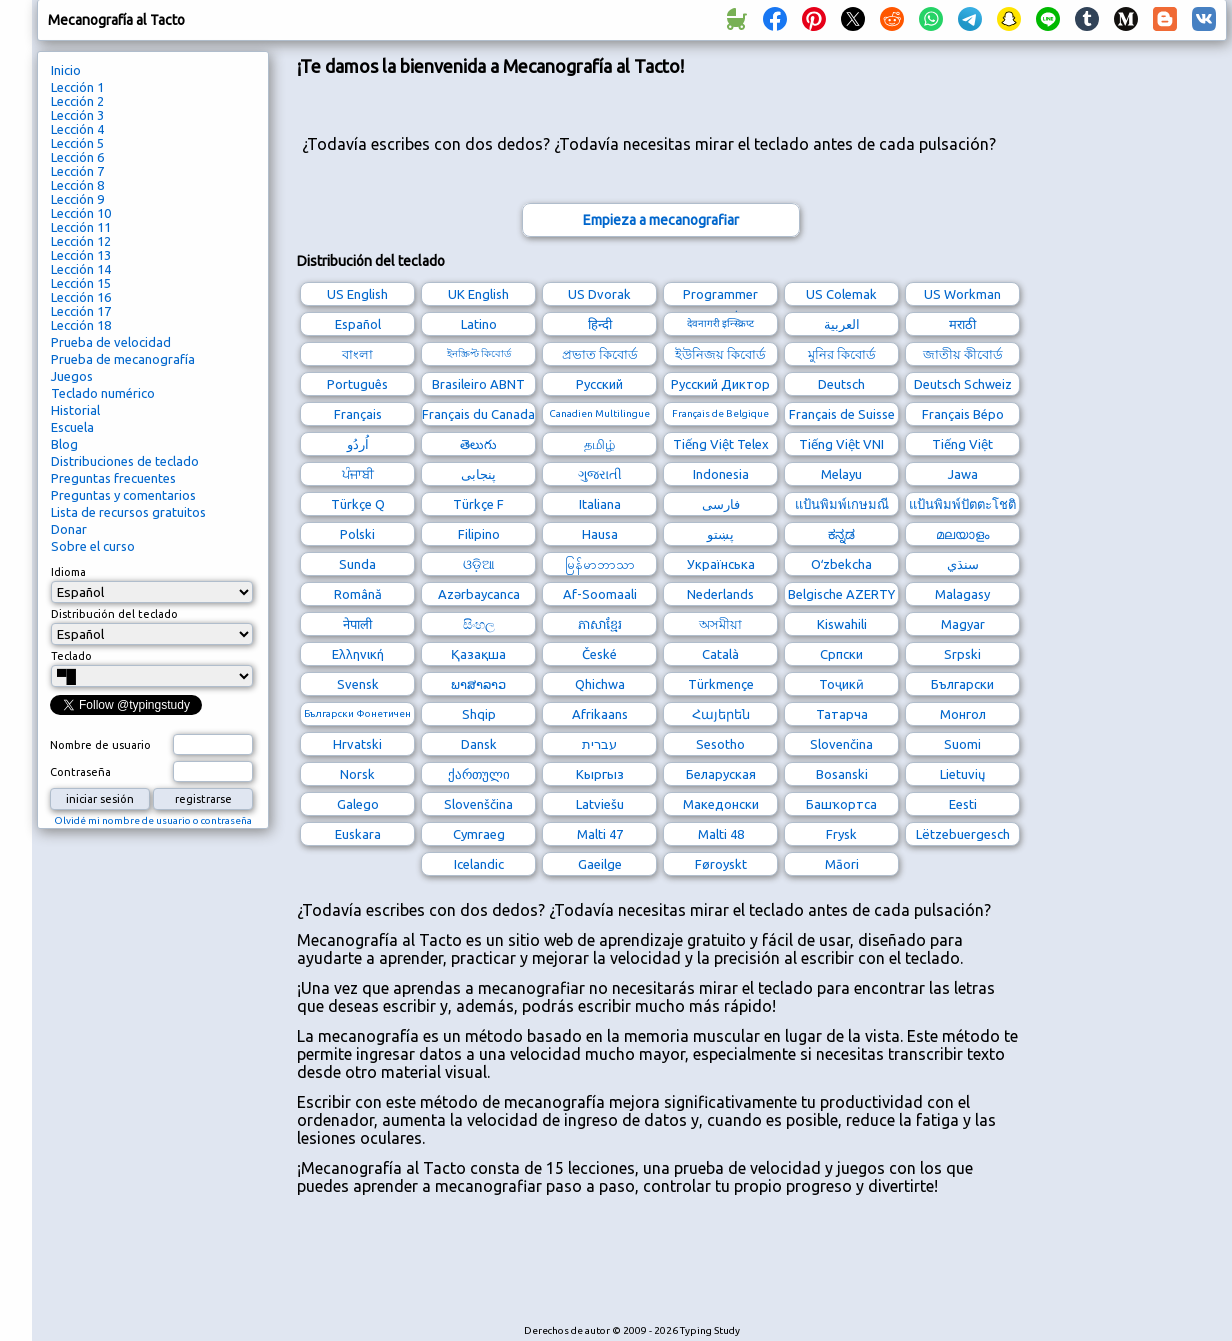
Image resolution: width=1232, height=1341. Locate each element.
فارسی (721, 504)
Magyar (963, 624)
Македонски (721, 804)
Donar (69, 529)
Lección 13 (81, 255)
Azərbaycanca (479, 594)
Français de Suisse (842, 414)
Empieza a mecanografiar (661, 220)
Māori (842, 864)
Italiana (600, 504)
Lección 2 (77, 101)
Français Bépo (963, 414)
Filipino (479, 534)
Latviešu (600, 804)
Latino (479, 324)
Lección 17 (81, 311)
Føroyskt (721, 864)
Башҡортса (841, 804)
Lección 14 (81, 269)
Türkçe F (478, 504)
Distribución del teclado (114, 614)
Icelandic (479, 864)
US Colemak (841, 294)
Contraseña (80, 772)
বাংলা (357, 354)
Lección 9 (77, 199)
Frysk (841, 834)
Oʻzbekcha (841, 564)
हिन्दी (600, 324)
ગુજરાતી (600, 474)
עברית (599, 744)
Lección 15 (81, 283)
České (599, 654)
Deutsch (841, 384)
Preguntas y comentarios (123, 495)
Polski (357, 534)
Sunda (357, 564)
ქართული (479, 774)
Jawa (963, 474)
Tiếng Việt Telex (721, 444)
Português (357, 384)
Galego (358, 804)
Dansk (479, 744)
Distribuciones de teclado (125, 461)
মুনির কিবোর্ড (842, 354)
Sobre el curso (93, 546)
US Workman (962, 294)
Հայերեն (721, 714)
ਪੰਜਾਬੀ (358, 474)
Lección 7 (77, 171)
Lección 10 (81, 213)
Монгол (963, 714)
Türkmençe (721, 684)
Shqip (479, 714)
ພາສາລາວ (478, 684)
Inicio (66, 70)
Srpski (962, 654)
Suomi (962, 744)
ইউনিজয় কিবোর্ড (720, 354)
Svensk (358, 684)
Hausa (600, 534)
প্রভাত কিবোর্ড (600, 354)
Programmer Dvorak (720, 296)
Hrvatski (357, 744)
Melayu (841, 474)
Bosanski (842, 774)
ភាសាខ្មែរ (600, 624)
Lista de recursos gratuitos (128, 512)
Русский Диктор (720, 384)
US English (357, 294)
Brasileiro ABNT (478, 384)
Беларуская (721, 774)
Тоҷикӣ (841, 684)
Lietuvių (962, 774)
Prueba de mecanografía (123, 359)
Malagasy (962, 594)
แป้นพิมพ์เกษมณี (842, 504)
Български (962, 684)
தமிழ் (599, 444)
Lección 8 (77, 185)
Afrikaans (600, 714)
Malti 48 (721, 834)
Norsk (357, 774)
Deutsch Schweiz (963, 384)
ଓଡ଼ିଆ (479, 564)
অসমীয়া (720, 624)
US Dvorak (599, 294)
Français (358, 414)
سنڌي (963, 564)
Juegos (72, 376)
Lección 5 (77, 143)
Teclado (71, 656)
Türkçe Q (358, 504)
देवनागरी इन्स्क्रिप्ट (720, 323)
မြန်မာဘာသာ (600, 564)
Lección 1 (77, 87)
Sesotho (720, 744)
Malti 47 (600, 834)
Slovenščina (478, 804)
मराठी (962, 324)
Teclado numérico (103, 393)
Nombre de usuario (100, 745)
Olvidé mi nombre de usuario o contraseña (153, 820)
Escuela (72, 427)
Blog (64, 444)
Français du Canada (478, 414)
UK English (478, 294)
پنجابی (478, 474)
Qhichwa (600, 684)
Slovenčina (841, 744)
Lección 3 (77, 115)
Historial (75, 410)
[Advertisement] (661, 1270)
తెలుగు (478, 444)
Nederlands (720, 594)
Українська (721, 564)
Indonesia (721, 474)
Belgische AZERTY (841, 594)
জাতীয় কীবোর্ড (963, 354)
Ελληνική (358, 654)
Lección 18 (81, 325)
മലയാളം (962, 534)
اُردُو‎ (358, 444)
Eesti (963, 804)
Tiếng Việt (962, 444)
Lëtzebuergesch (963, 834)
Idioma (68, 572)
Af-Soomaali (600, 594)
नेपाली (357, 624)
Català (720, 654)
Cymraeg (479, 834)
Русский (599, 384)
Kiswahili (842, 624)
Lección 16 (81, 297)
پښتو (720, 534)
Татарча (842, 714)
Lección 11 (81, 227)
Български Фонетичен (357, 713)
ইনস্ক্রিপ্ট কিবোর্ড (479, 353)
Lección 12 (81, 241)
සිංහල (479, 624)
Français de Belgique (720, 413)
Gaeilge (600, 864)
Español (358, 324)
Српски (841, 654)
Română (358, 594)
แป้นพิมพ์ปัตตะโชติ (962, 504)
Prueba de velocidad (111, 342)
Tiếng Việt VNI (841, 444)
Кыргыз (600, 774)
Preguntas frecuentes (113, 478)
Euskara (358, 834)
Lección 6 (77, 157)
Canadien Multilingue (599, 413)
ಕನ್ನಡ (841, 534)
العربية (842, 324)
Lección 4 (77, 129)
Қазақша (478, 654)
